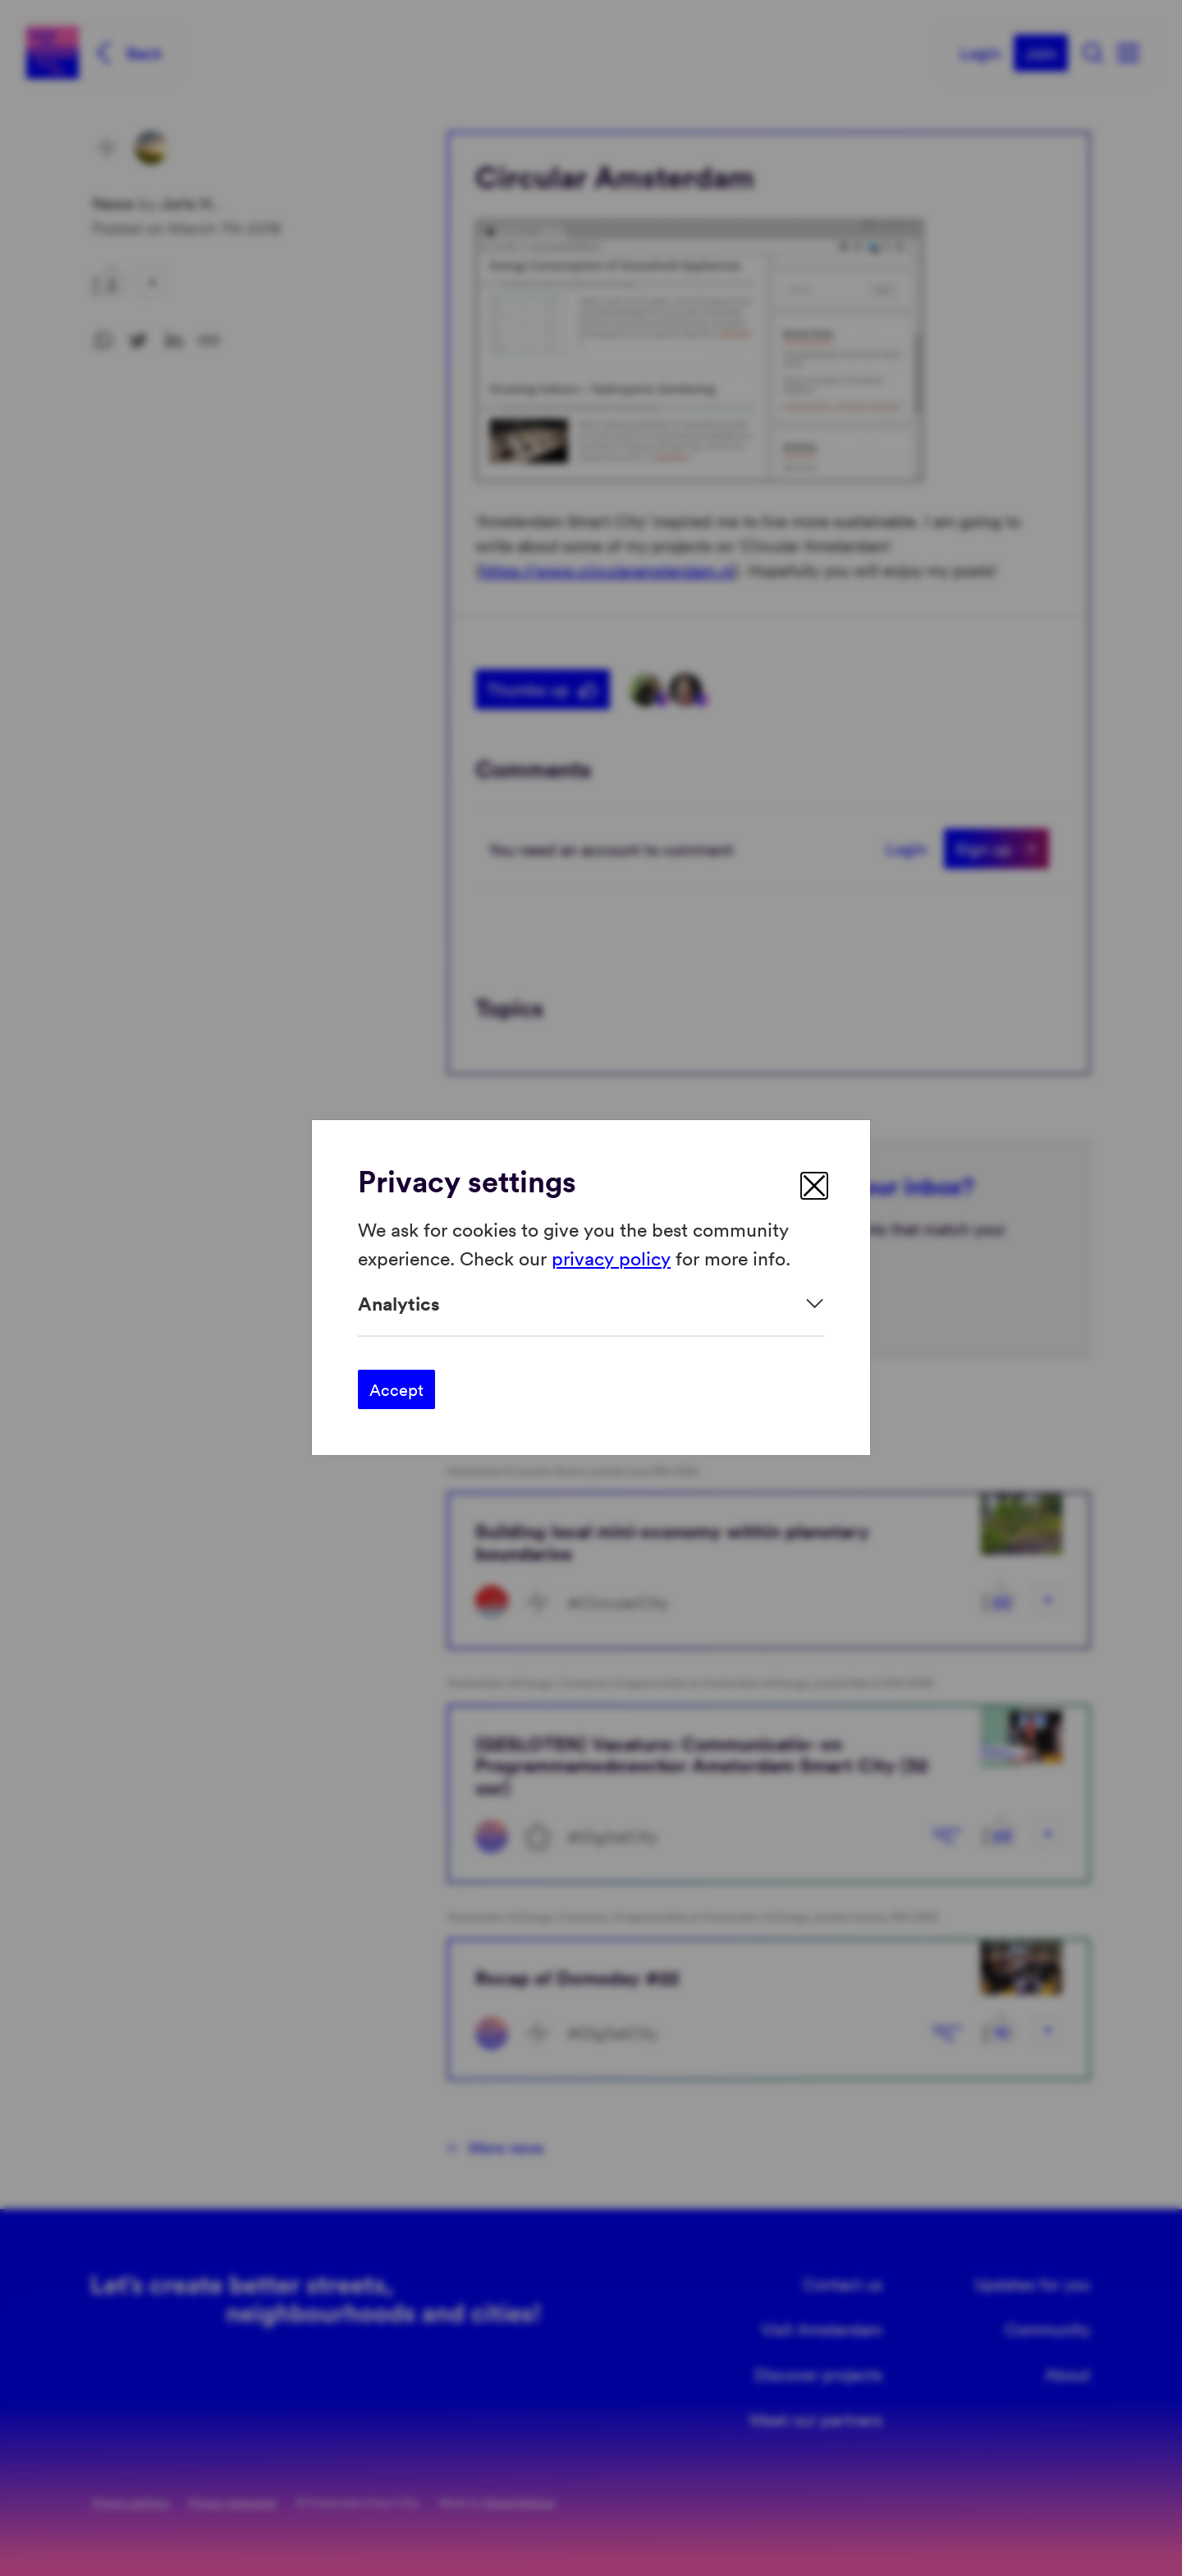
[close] (814, 1186)
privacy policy (611, 1258)
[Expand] (591, 1303)
